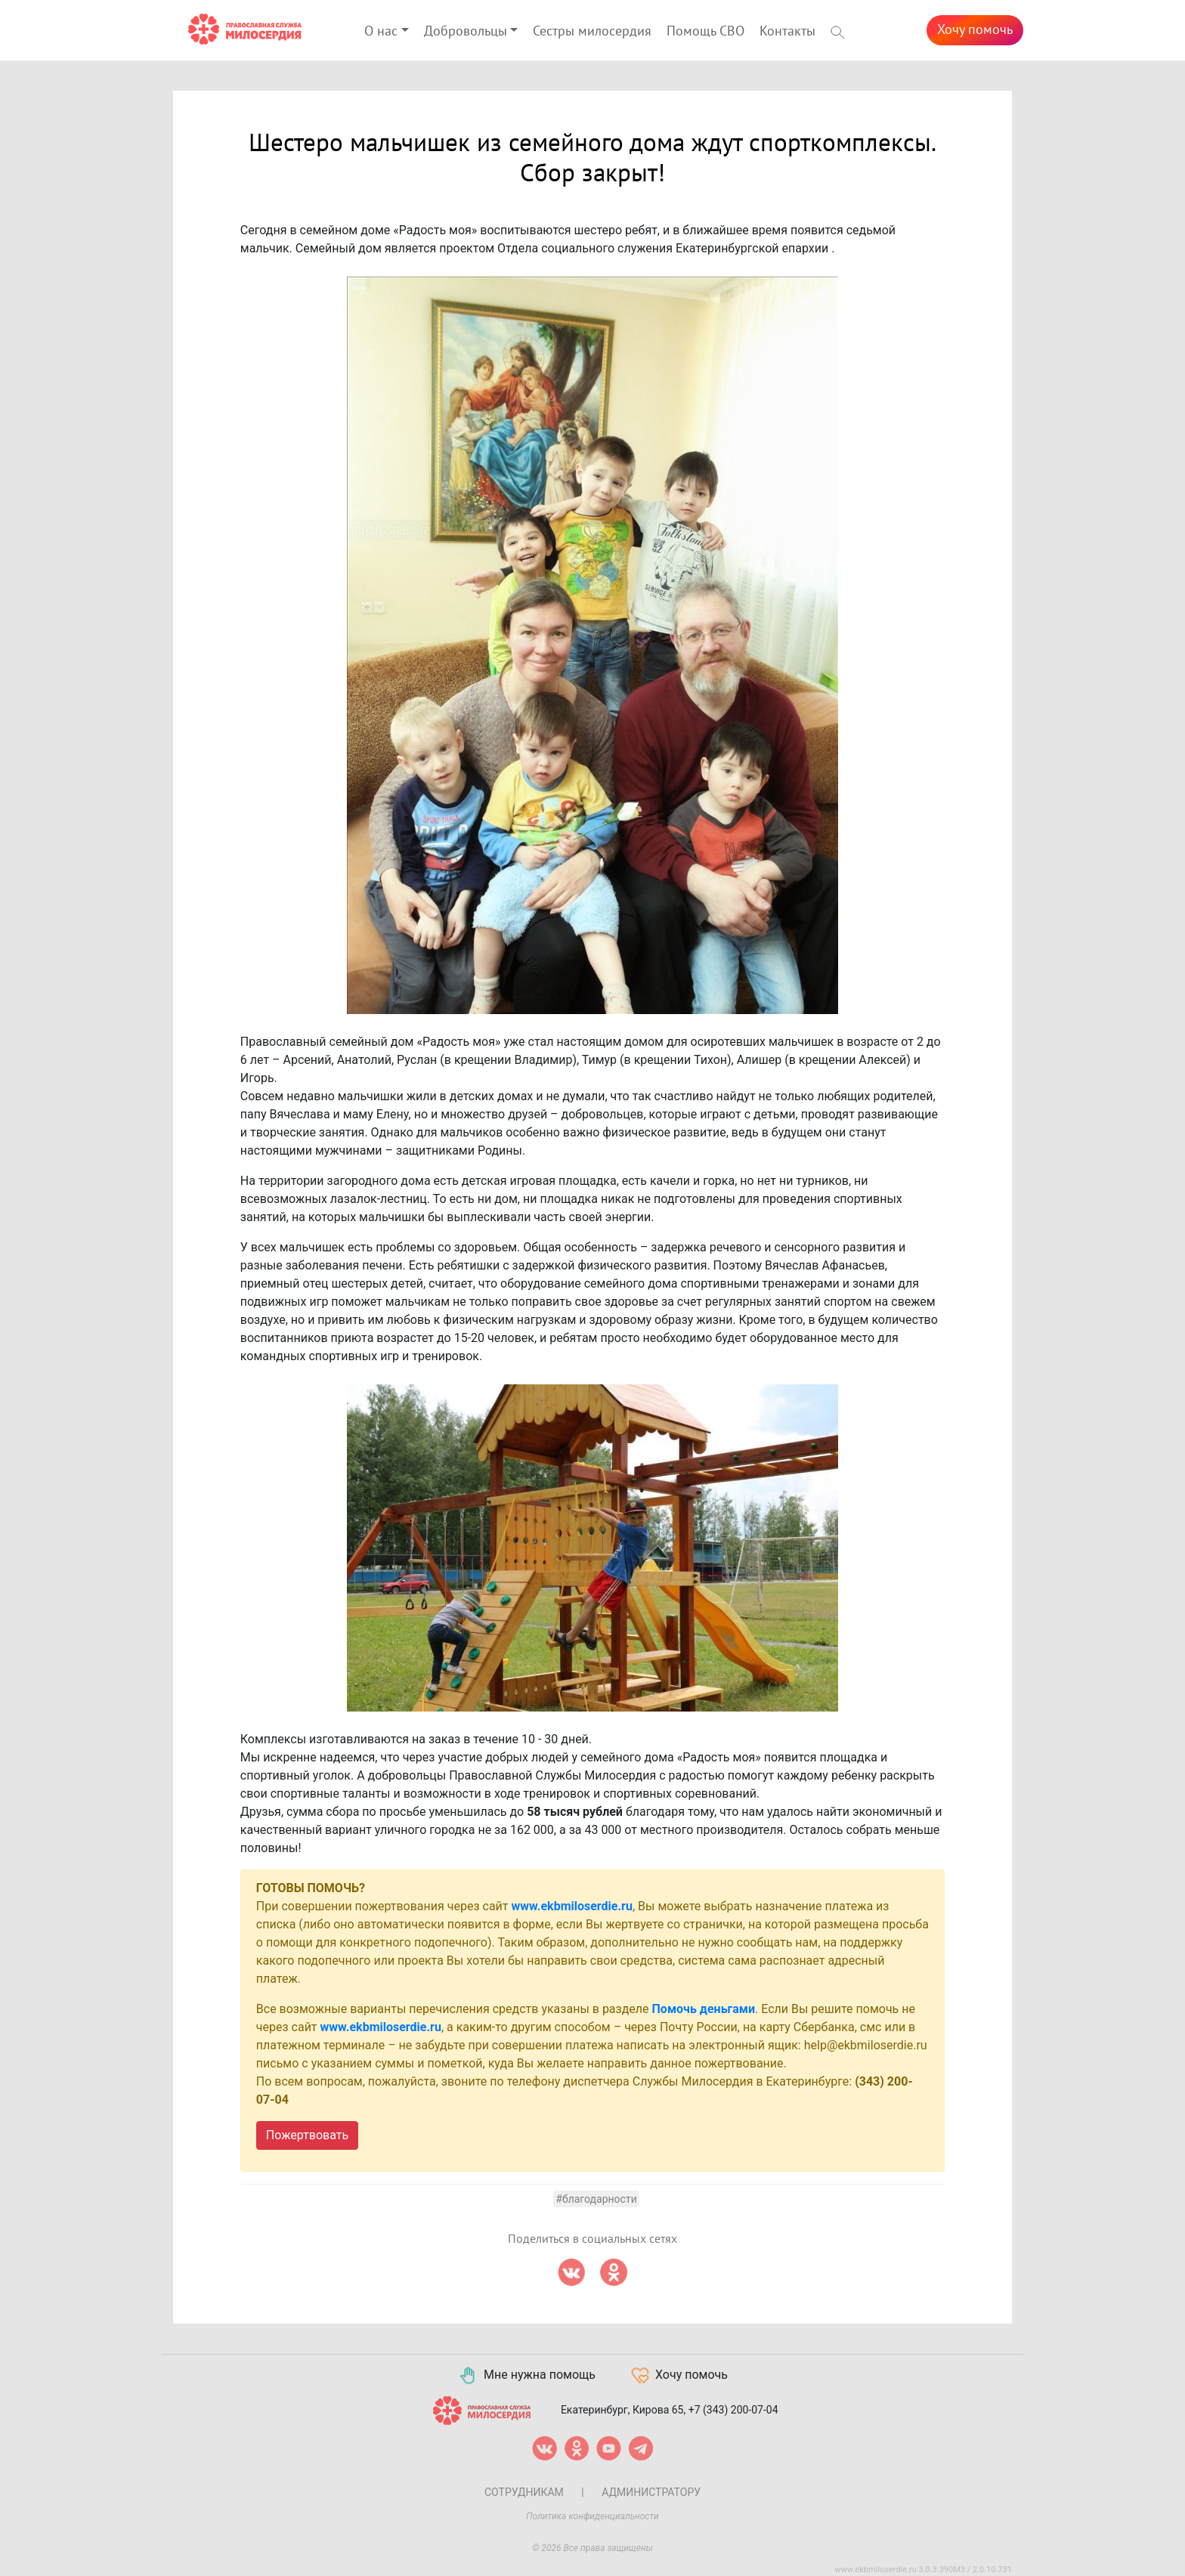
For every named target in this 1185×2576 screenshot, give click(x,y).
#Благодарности (595, 2199)
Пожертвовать (307, 2135)
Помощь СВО (705, 31)
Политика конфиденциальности (592, 2516)
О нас (381, 31)
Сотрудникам (524, 2492)
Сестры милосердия (592, 31)
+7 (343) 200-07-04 (733, 2409)
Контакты (787, 31)
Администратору (651, 2492)
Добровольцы (465, 31)
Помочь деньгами (704, 2009)
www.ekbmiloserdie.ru (572, 1906)
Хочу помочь (975, 30)
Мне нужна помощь (526, 2375)
